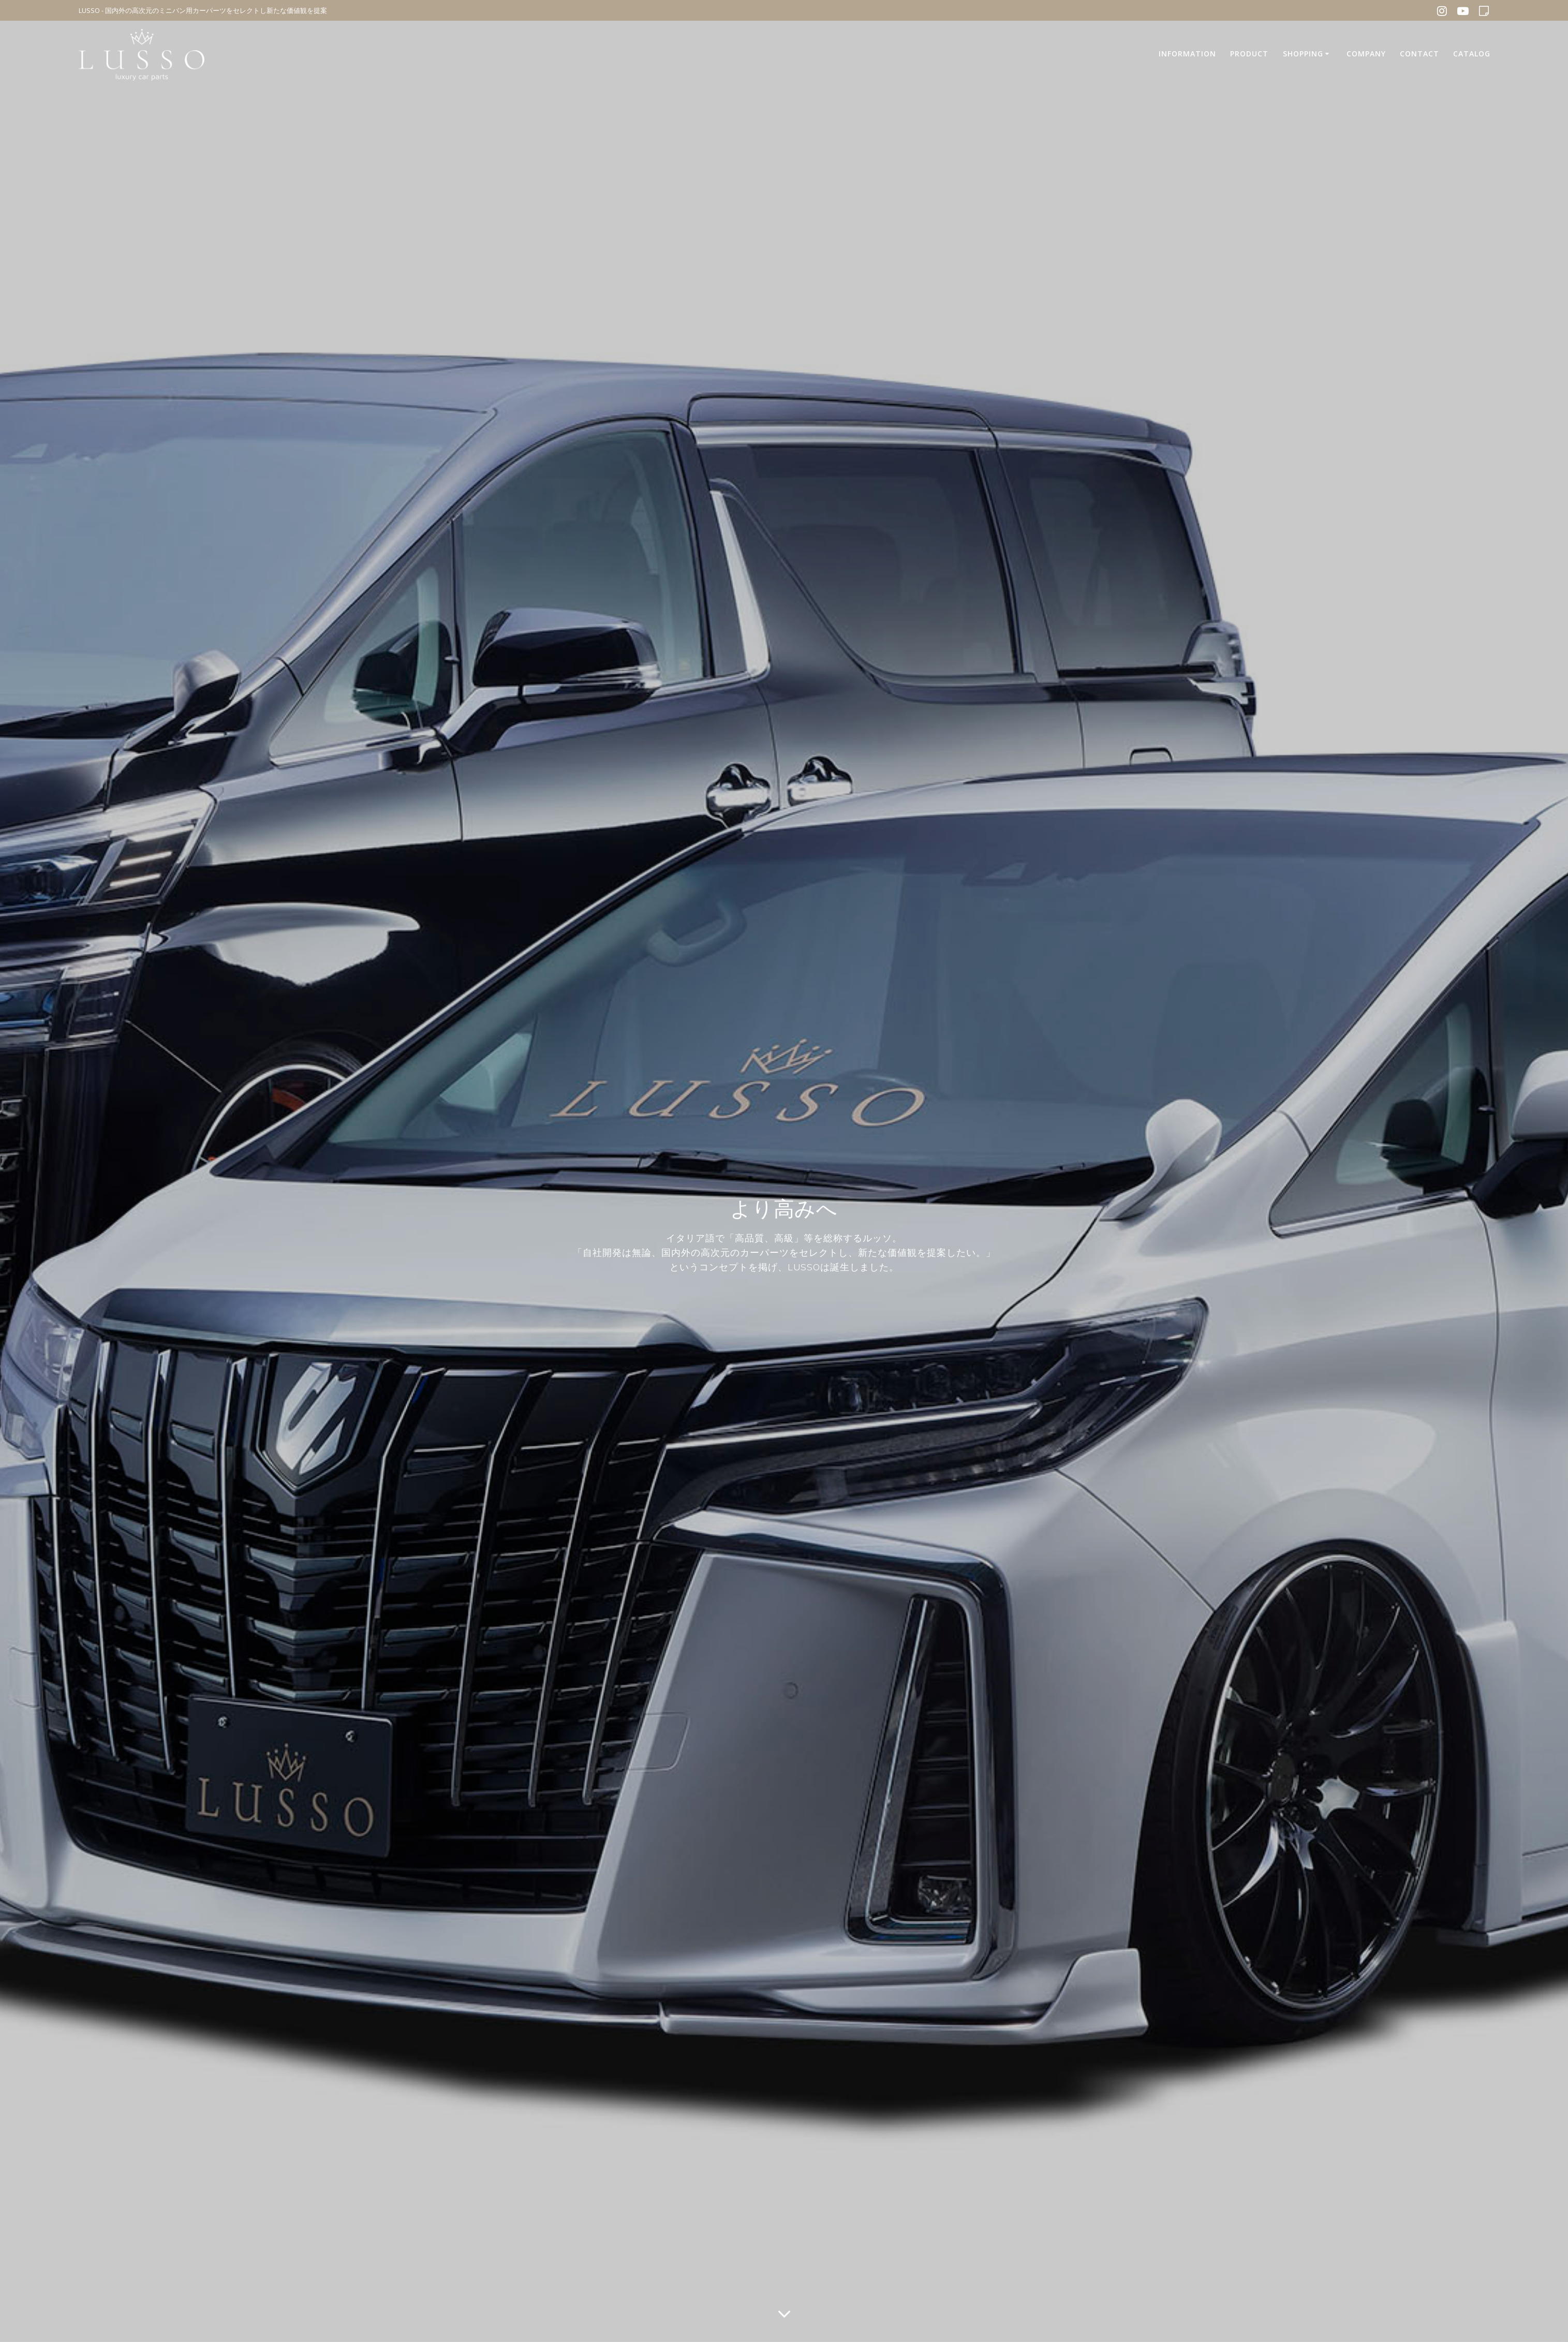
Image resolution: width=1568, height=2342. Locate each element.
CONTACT (1419, 53)
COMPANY (1366, 53)
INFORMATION (1187, 53)
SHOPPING (1303, 53)
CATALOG (1471, 53)
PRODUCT (1249, 53)
